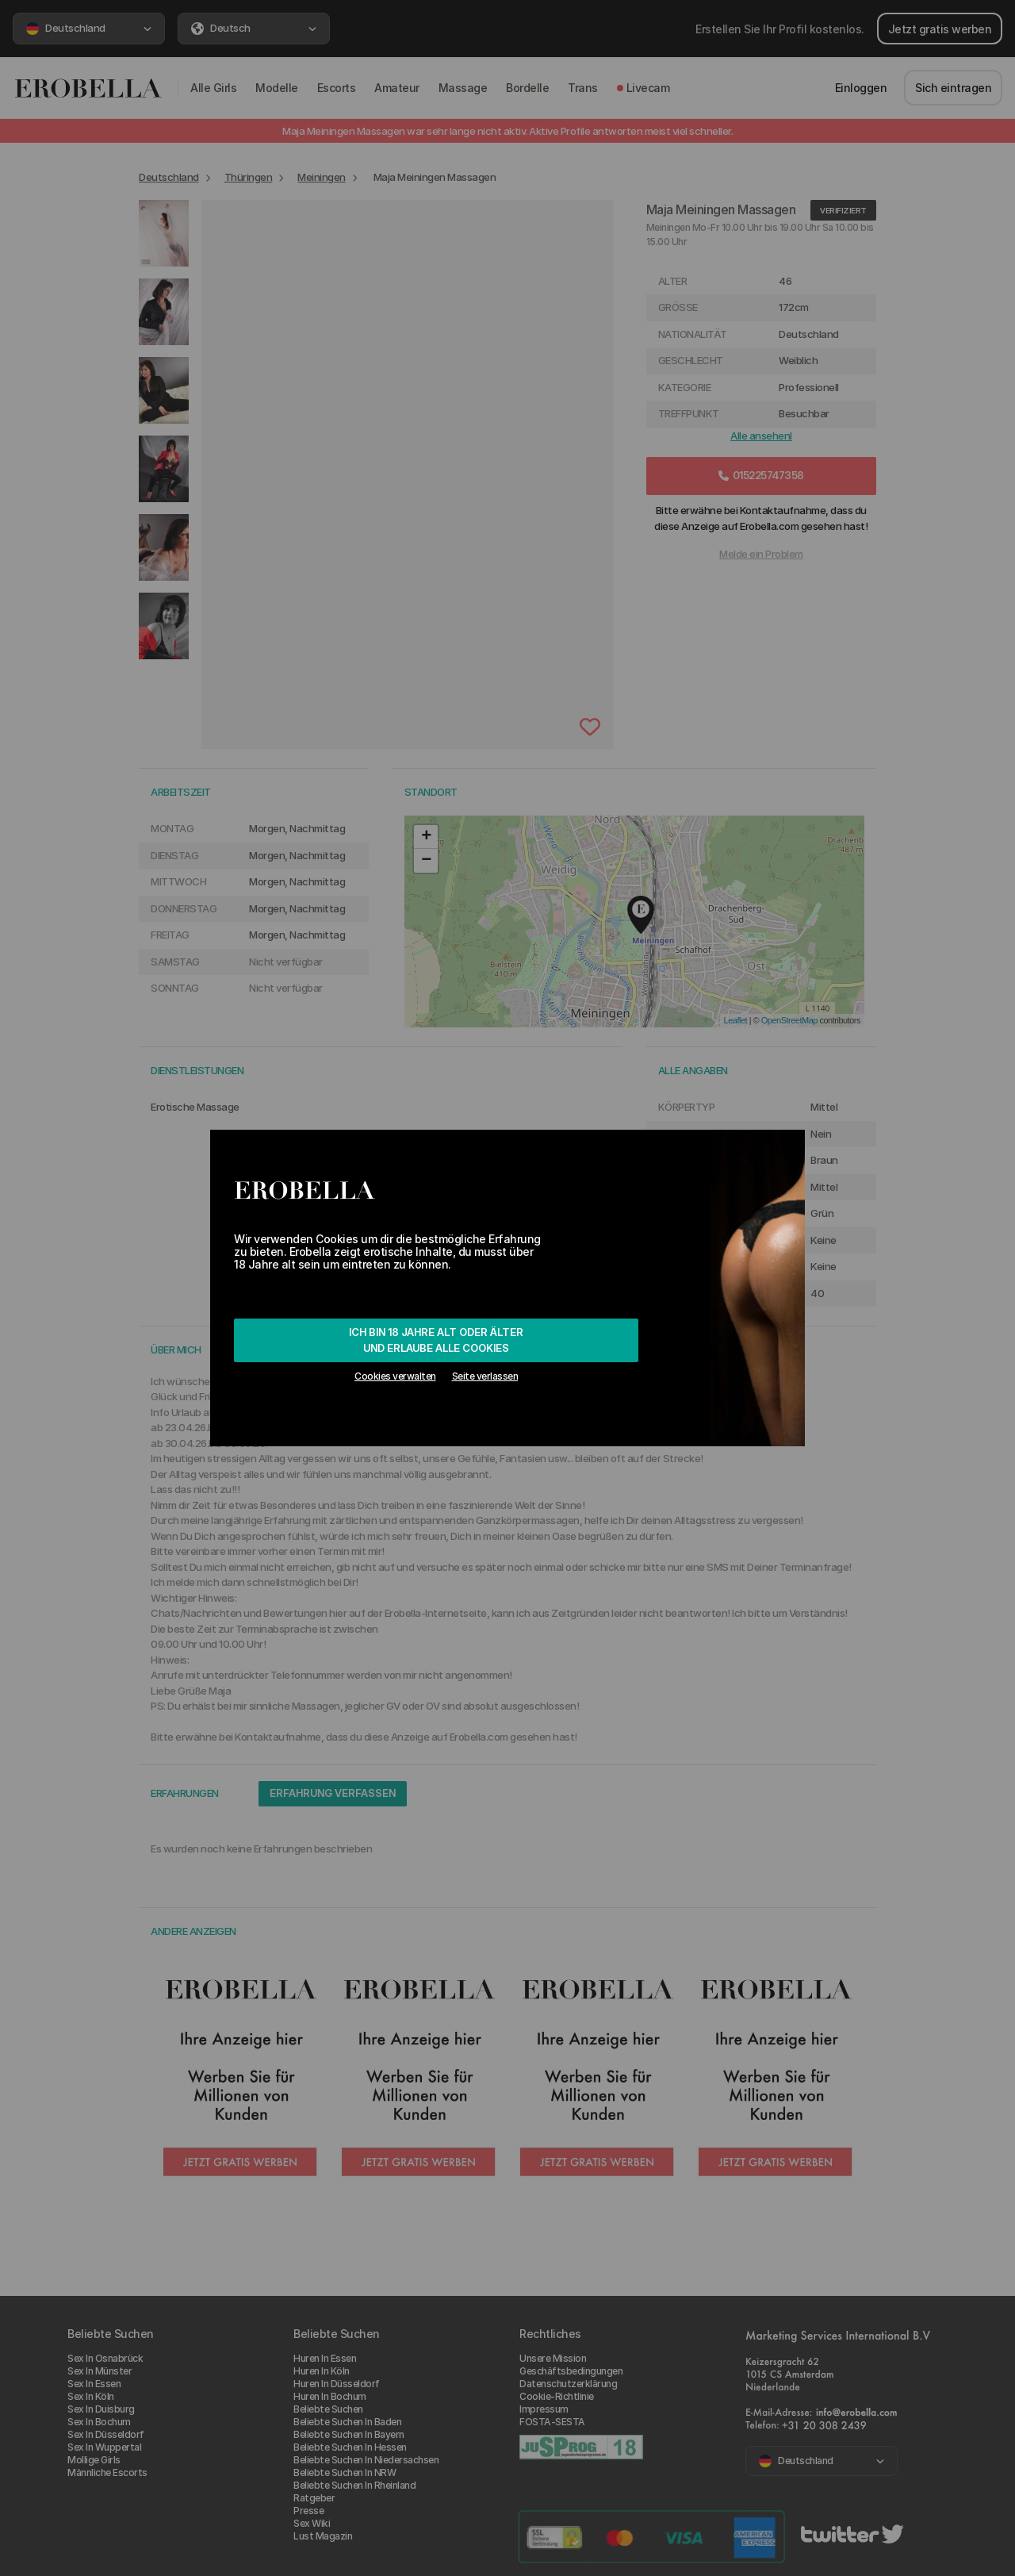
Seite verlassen (485, 1376)
